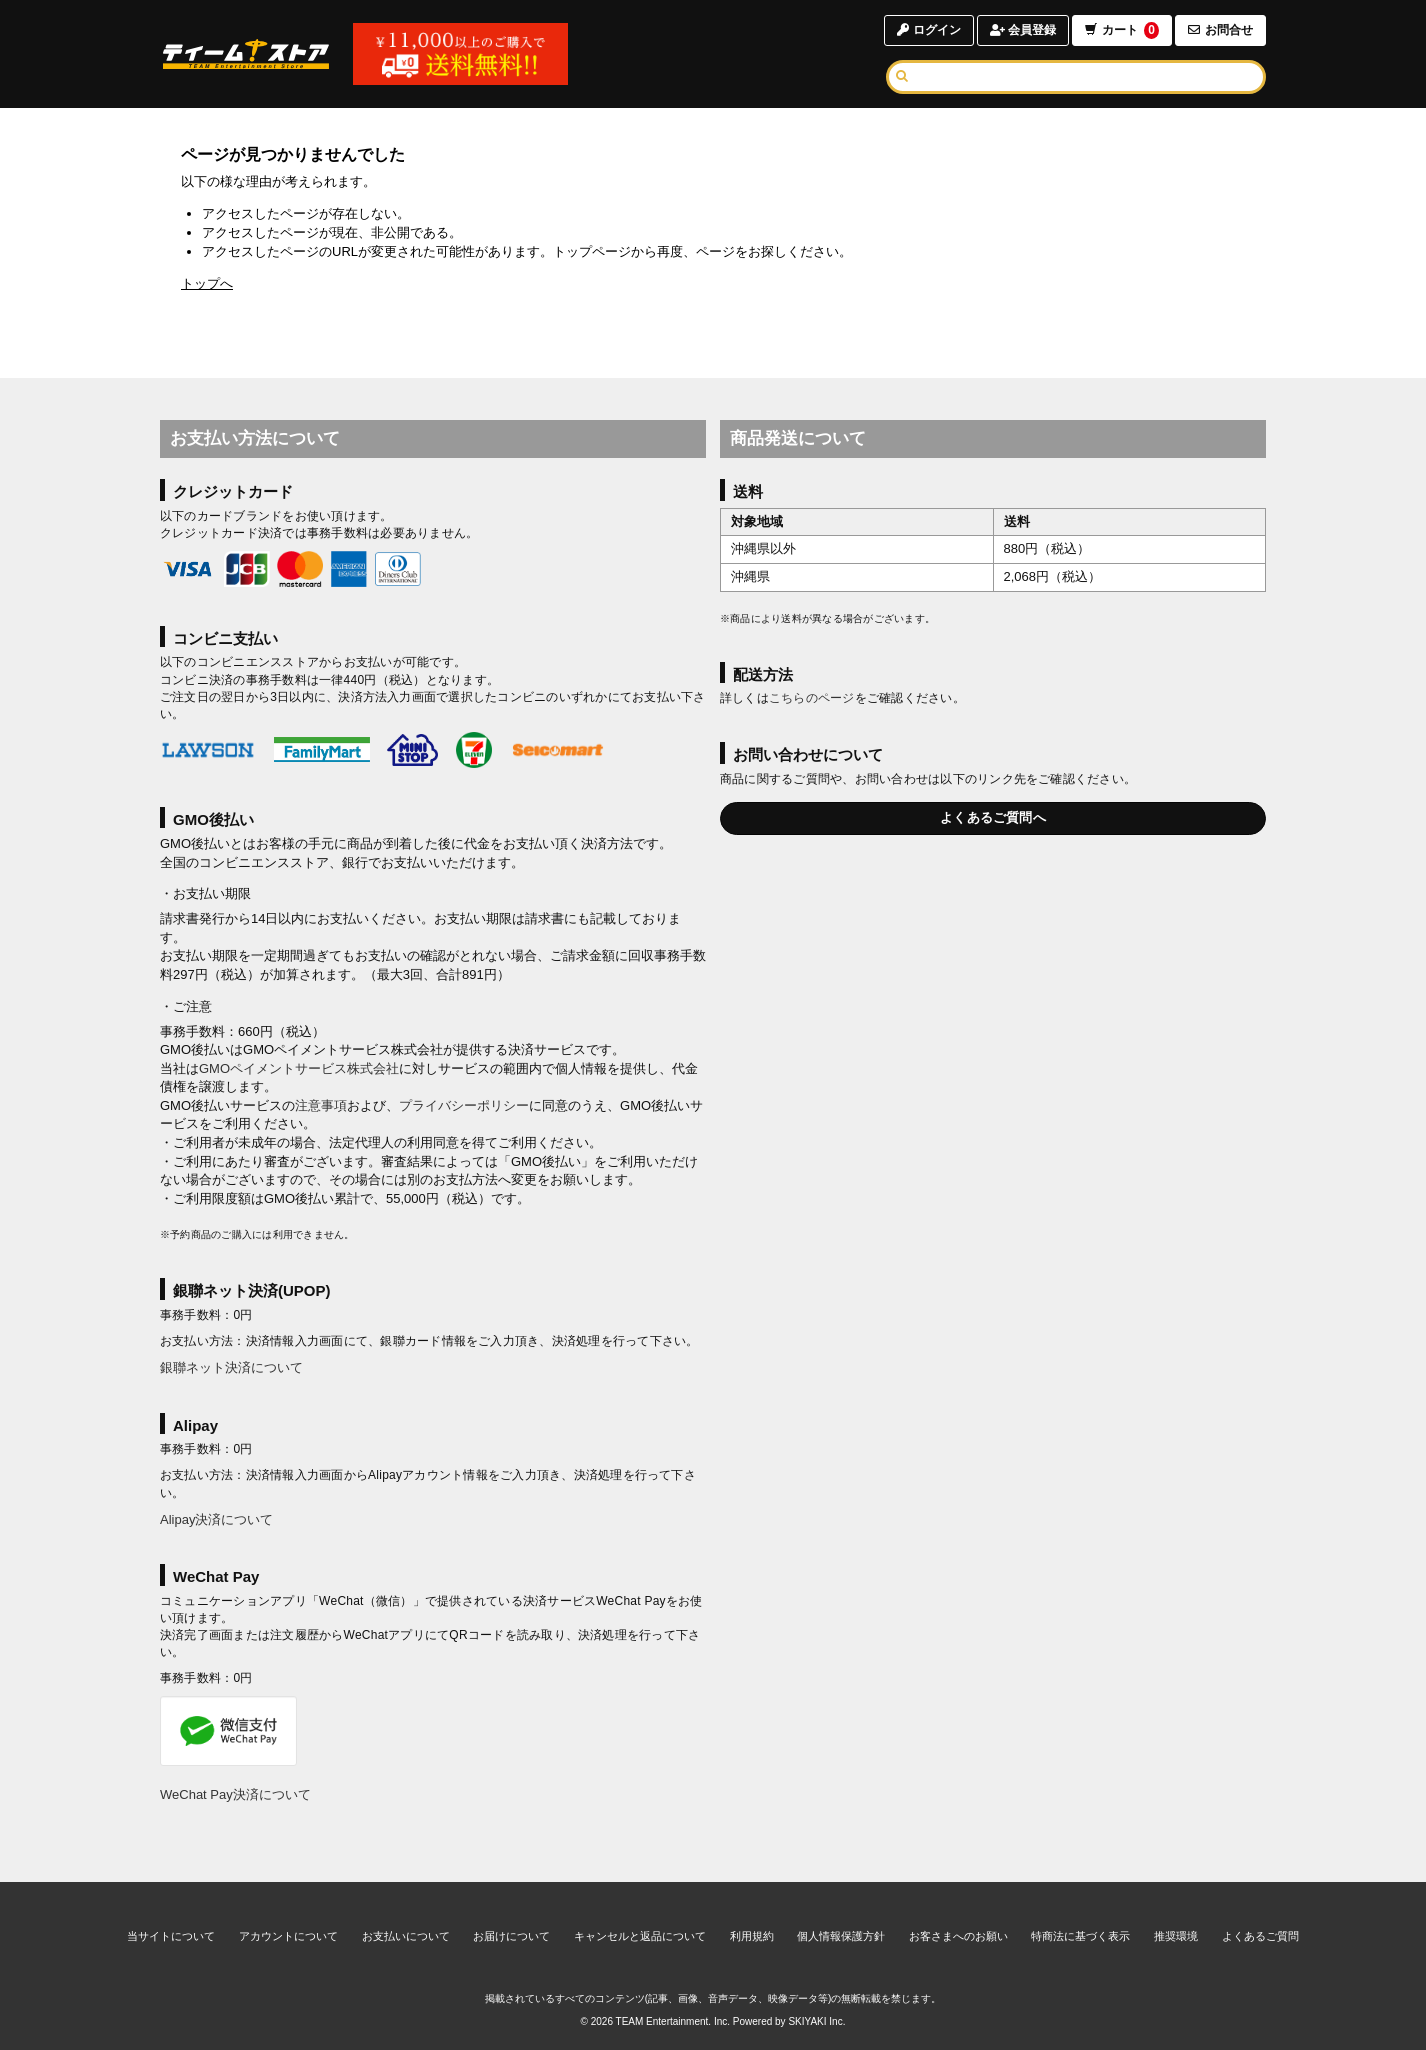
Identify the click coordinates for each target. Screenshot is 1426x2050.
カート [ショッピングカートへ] (1122, 30)
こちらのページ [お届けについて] (812, 698)
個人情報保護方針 (841, 1936)
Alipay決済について (216, 1519)
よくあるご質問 (1260, 1936)
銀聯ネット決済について (231, 1367)
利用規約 (752, 1936)
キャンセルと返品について (640, 1936)
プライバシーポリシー (464, 1105)
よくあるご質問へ (993, 817)
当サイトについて (171, 1936)
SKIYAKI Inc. (816, 2021)
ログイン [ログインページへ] (928, 30)
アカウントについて (288, 1936)
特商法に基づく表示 (1080, 1936)
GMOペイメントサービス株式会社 (299, 1068)
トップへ (207, 283)
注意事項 (321, 1105)
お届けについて (511, 1936)
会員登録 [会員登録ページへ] (1023, 30)
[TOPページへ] (246, 54)
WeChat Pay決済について (235, 1794)
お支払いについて (406, 1936)
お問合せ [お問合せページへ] (1220, 30)
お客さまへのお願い (958, 1936)
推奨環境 (1176, 1936)
